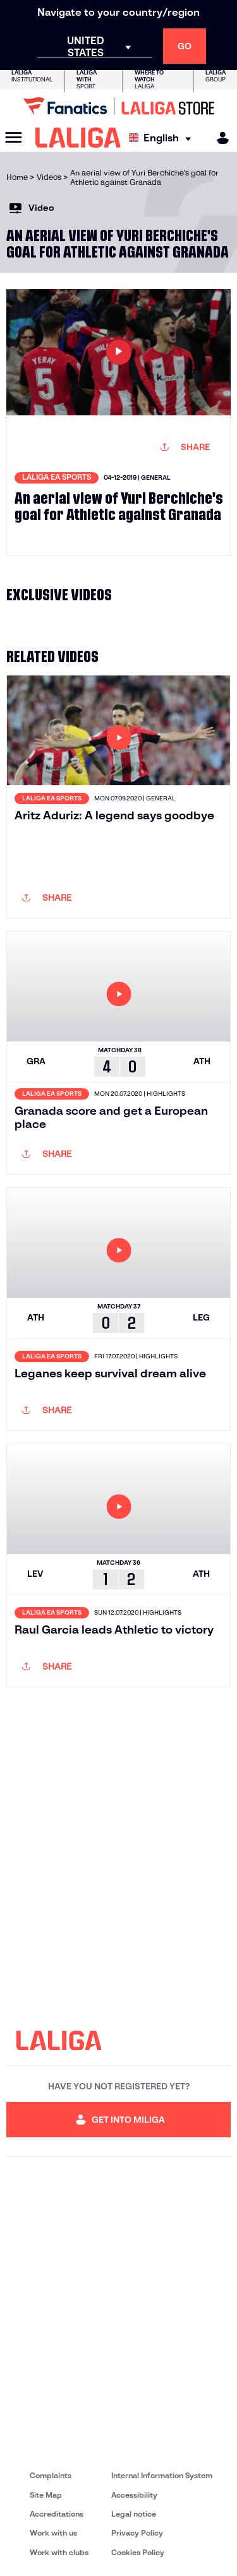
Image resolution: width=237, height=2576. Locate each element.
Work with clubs (59, 2552)
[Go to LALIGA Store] (118, 106)
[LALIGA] (78, 138)
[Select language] (163, 138)
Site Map (46, 2495)
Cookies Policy (137, 2552)
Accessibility (134, 2495)
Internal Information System (161, 2475)
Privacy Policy (137, 2533)
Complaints (50, 2475)
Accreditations (56, 2514)
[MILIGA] (218, 138)
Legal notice (133, 2514)
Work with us (53, 2533)
